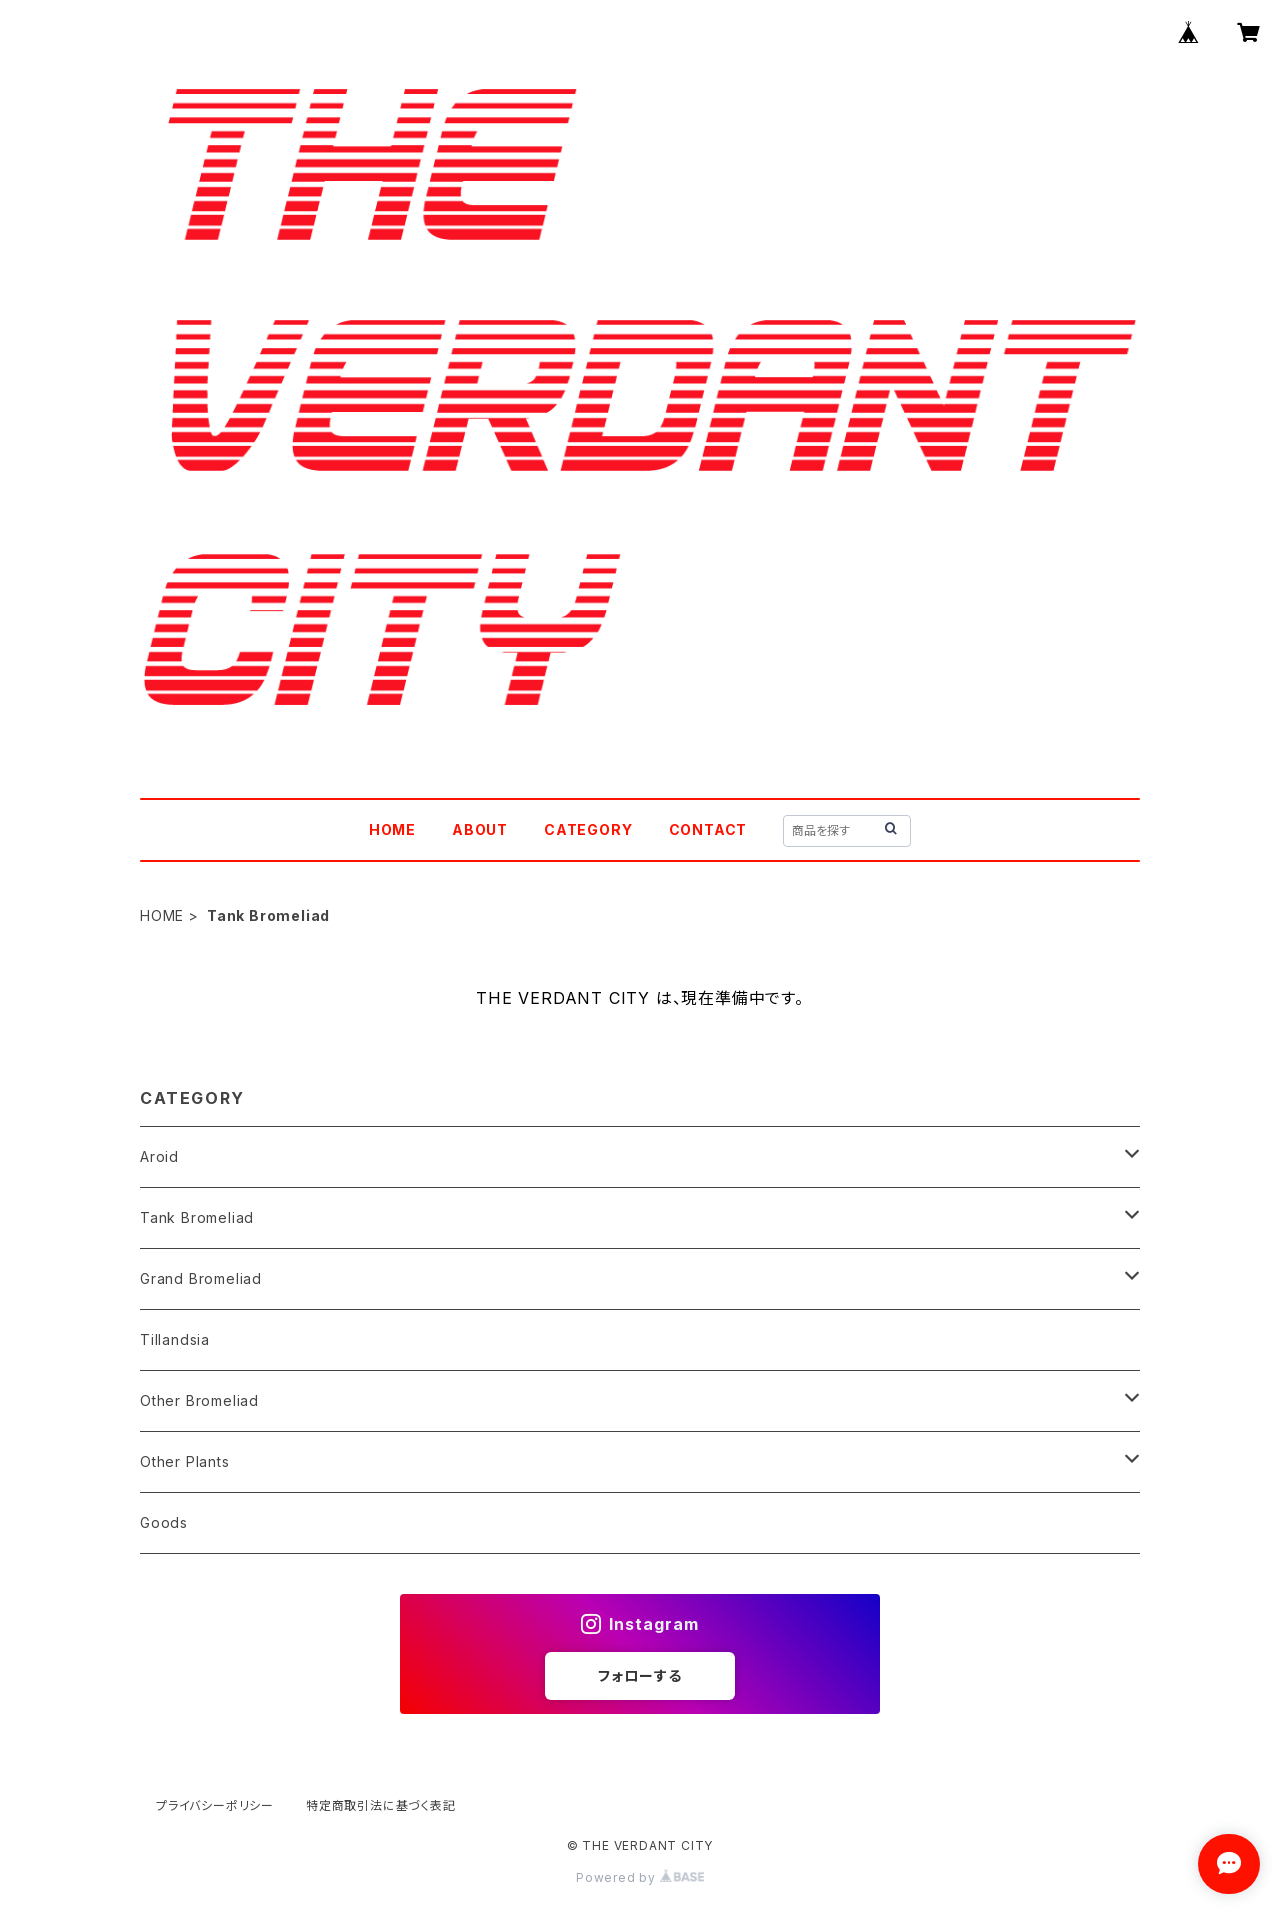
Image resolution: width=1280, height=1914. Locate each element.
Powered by (640, 1877)
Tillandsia (175, 1339)
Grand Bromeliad (201, 1278)
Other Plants (185, 1461)
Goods (164, 1522)
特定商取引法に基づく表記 (381, 1805)
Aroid (159, 1156)
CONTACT (708, 829)
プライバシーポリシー (215, 1805)
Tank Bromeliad (197, 1217)
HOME (392, 829)
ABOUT (480, 829)
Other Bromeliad (199, 1400)
